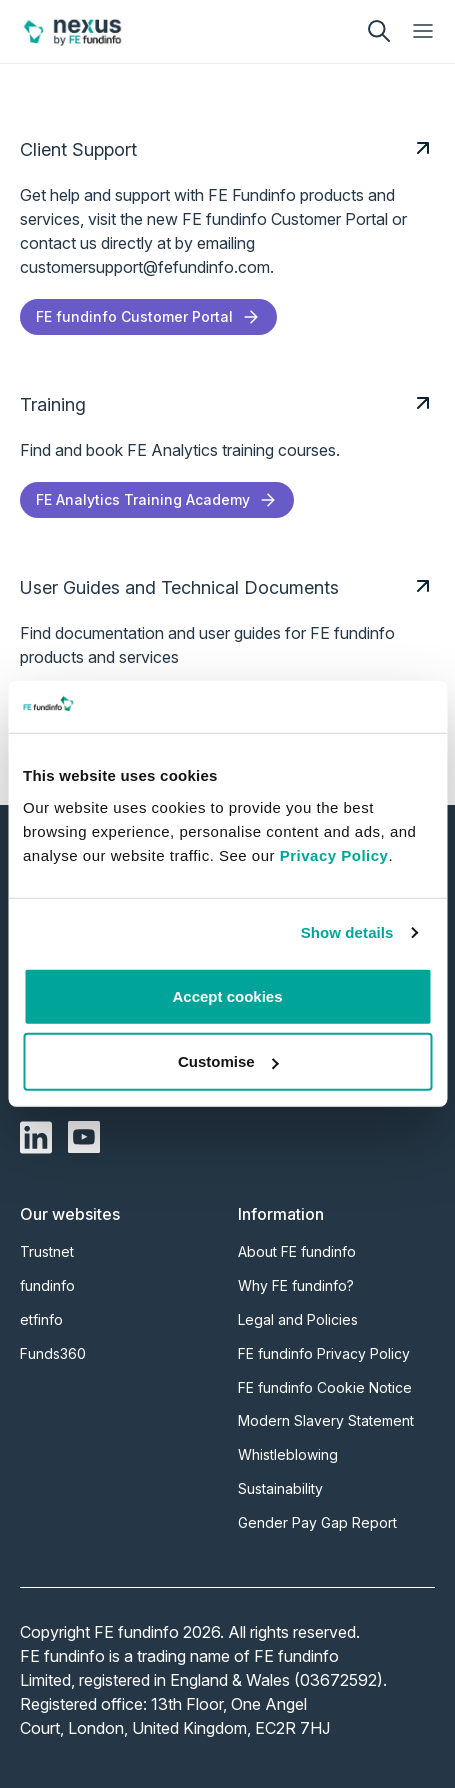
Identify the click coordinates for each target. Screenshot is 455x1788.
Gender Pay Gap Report (317, 1522)
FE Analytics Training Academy (157, 500)
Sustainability (280, 1488)
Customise (228, 1061)
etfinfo (41, 1319)
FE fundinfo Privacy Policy (324, 1353)
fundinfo (47, 1285)
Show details (347, 932)
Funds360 (53, 1353)
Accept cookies (227, 996)
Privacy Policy (334, 855)
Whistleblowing (288, 1454)
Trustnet (47, 1251)
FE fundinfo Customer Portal (148, 317)
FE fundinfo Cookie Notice (325, 1387)
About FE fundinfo (297, 1251)
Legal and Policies (298, 1319)
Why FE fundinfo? (296, 1285)
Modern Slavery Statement (326, 1420)
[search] (379, 31)
